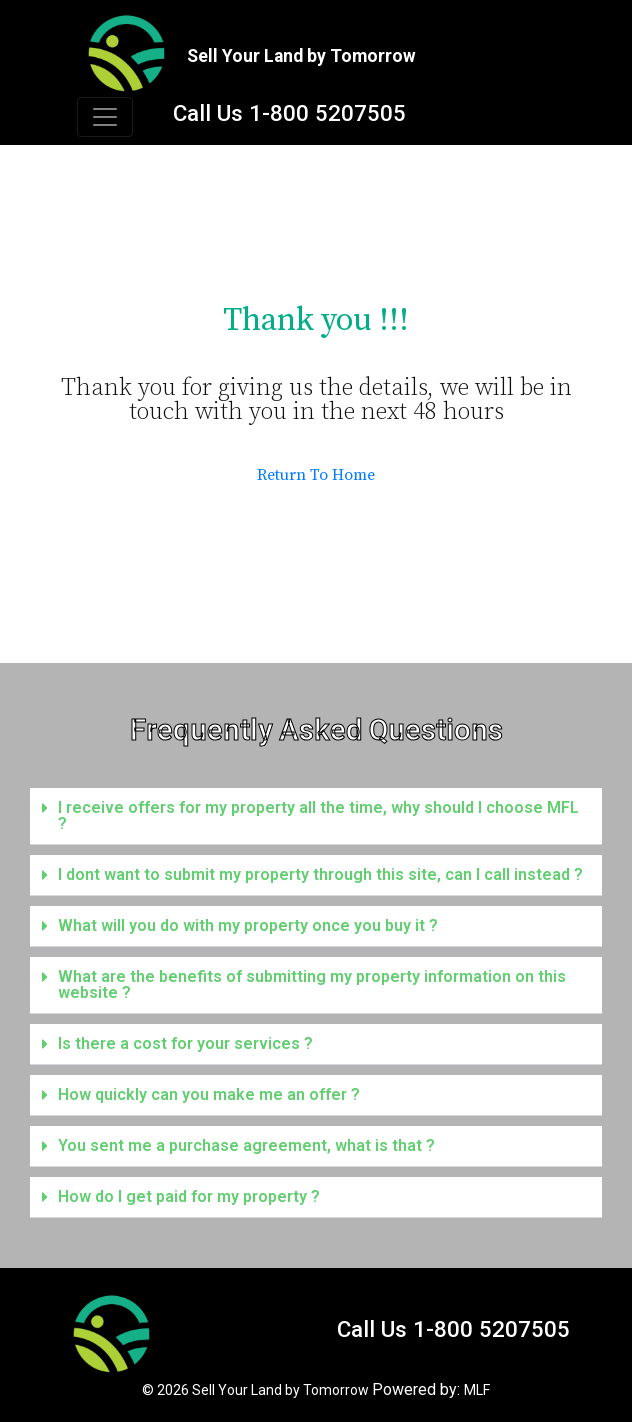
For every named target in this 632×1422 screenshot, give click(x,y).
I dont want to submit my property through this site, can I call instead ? (320, 874)
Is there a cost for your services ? (185, 1043)
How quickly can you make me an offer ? (209, 1094)
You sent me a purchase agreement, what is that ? (246, 1145)
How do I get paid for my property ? (189, 1196)
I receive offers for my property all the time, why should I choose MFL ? (318, 815)
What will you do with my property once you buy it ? (248, 925)
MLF (477, 1390)
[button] (316, 816)
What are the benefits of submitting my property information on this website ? (312, 984)
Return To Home (316, 475)
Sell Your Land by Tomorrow (280, 1390)
